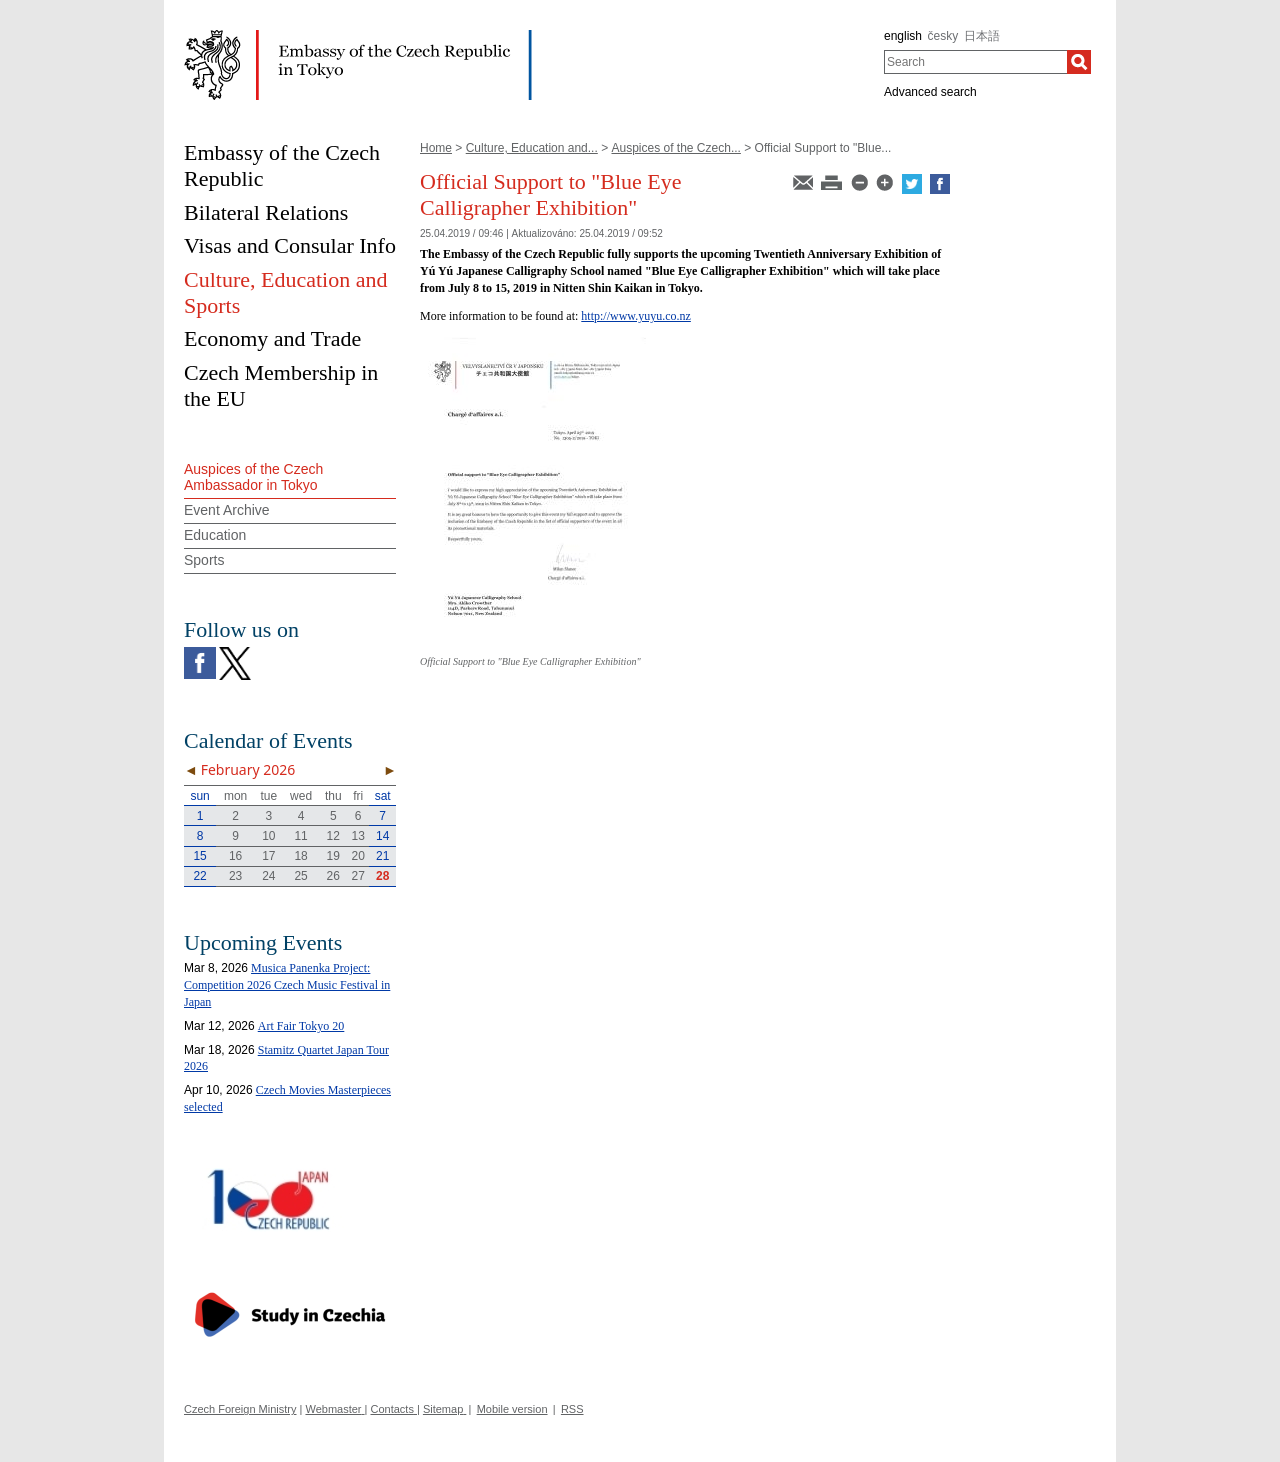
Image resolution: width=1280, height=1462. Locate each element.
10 (268, 836)
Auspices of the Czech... (675, 148)
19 (333, 856)
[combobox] (975, 62)
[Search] (1079, 62)
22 (199, 876)
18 (300, 856)
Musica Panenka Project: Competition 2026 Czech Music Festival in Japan (287, 985)
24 (268, 876)
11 (300, 836)
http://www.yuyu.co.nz (636, 316)
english (903, 36)
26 (333, 876)
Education (215, 535)
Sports (204, 560)
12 (333, 836)
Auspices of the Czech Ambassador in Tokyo (253, 477)
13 (358, 836)
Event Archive (227, 510)
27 (358, 876)
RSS (572, 1409)
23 (235, 876)
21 (382, 856)
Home (436, 148)
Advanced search (930, 92)
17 (268, 856)
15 (199, 856)
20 (358, 856)
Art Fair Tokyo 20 (301, 1026)
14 (382, 836)
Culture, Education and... (532, 148)
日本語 (982, 36)
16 (235, 856)
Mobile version (512, 1409)
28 (382, 876)
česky (943, 36)
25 (300, 876)
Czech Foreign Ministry (240, 1409)
